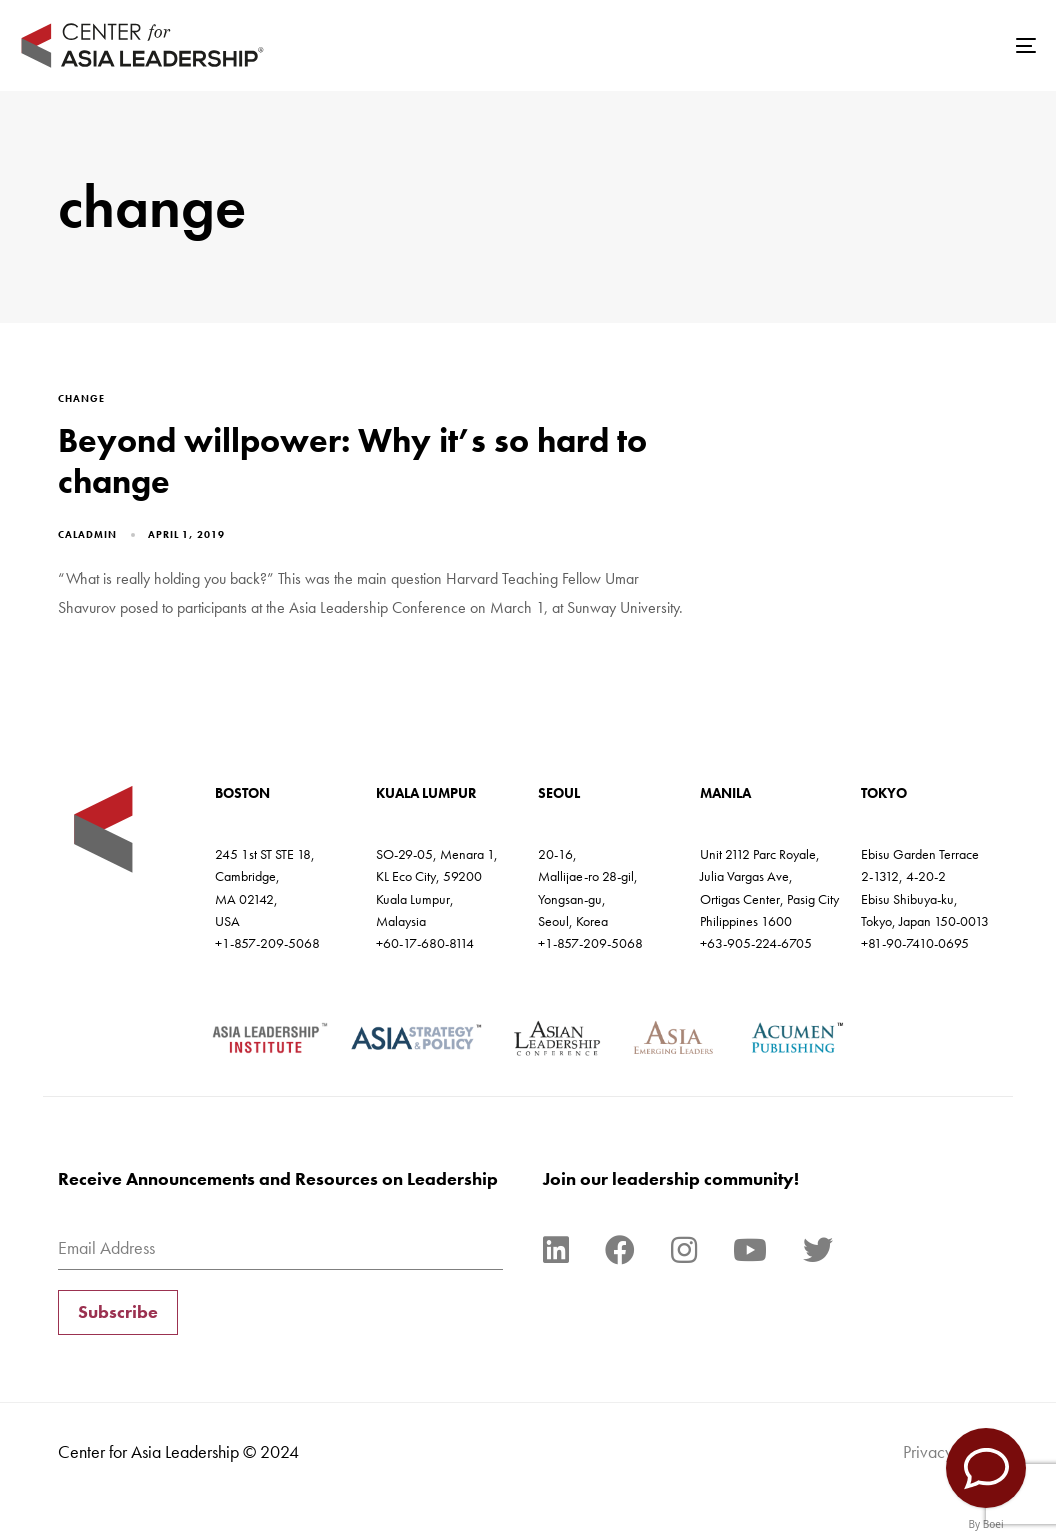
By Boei (986, 1524)
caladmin (87, 534)
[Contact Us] (986, 1468)
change (81, 398)
